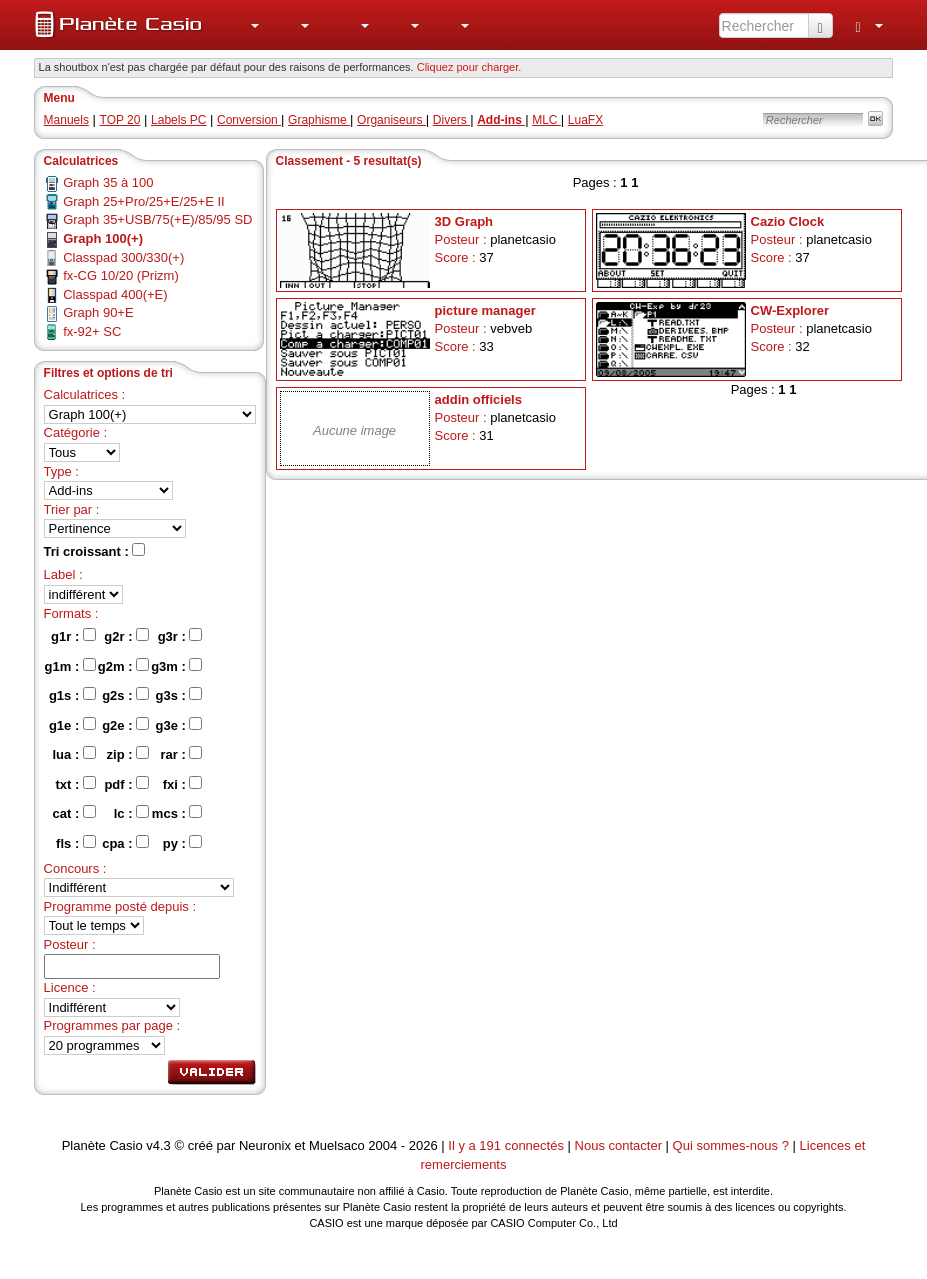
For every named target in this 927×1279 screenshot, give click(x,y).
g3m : (176, 666)
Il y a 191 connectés (507, 1145)
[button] (245, 25)
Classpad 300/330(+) (123, 257)
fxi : (183, 784)
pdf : (126, 784)
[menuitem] (245, 25)
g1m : (70, 666)
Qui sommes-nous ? (731, 1145)
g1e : (72, 725)
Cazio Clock (788, 221)
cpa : (125, 843)
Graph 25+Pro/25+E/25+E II (144, 201)
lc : (131, 813)
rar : (182, 754)
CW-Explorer (790, 310)
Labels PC (178, 120)
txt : (75, 784)
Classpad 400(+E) (115, 294)
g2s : (125, 695)
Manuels (66, 120)
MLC (546, 120)
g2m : (123, 666)
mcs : (177, 813)
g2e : (125, 725)
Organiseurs (391, 120)
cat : (74, 813)
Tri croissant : (95, 551)
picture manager (485, 310)
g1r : (73, 636)
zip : (128, 754)
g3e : (178, 725)
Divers (451, 120)
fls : (76, 843)
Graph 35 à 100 (108, 182)
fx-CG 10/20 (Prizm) (121, 275)
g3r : (180, 636)
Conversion (249, 120)
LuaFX (585, 120)
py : (183, 843)
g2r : (126, 636)
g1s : (72, 695)
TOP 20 (120, 120)
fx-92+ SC (92, 331)
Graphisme (319, 120)
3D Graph (464, 221)
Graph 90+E (98, 312)
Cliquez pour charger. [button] (469, 67)
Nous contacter (618, 1145)
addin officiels (478, 399)
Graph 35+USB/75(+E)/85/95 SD (157, 219)
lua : (74, 754)
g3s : (178, 695)
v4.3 (158, 1145)
